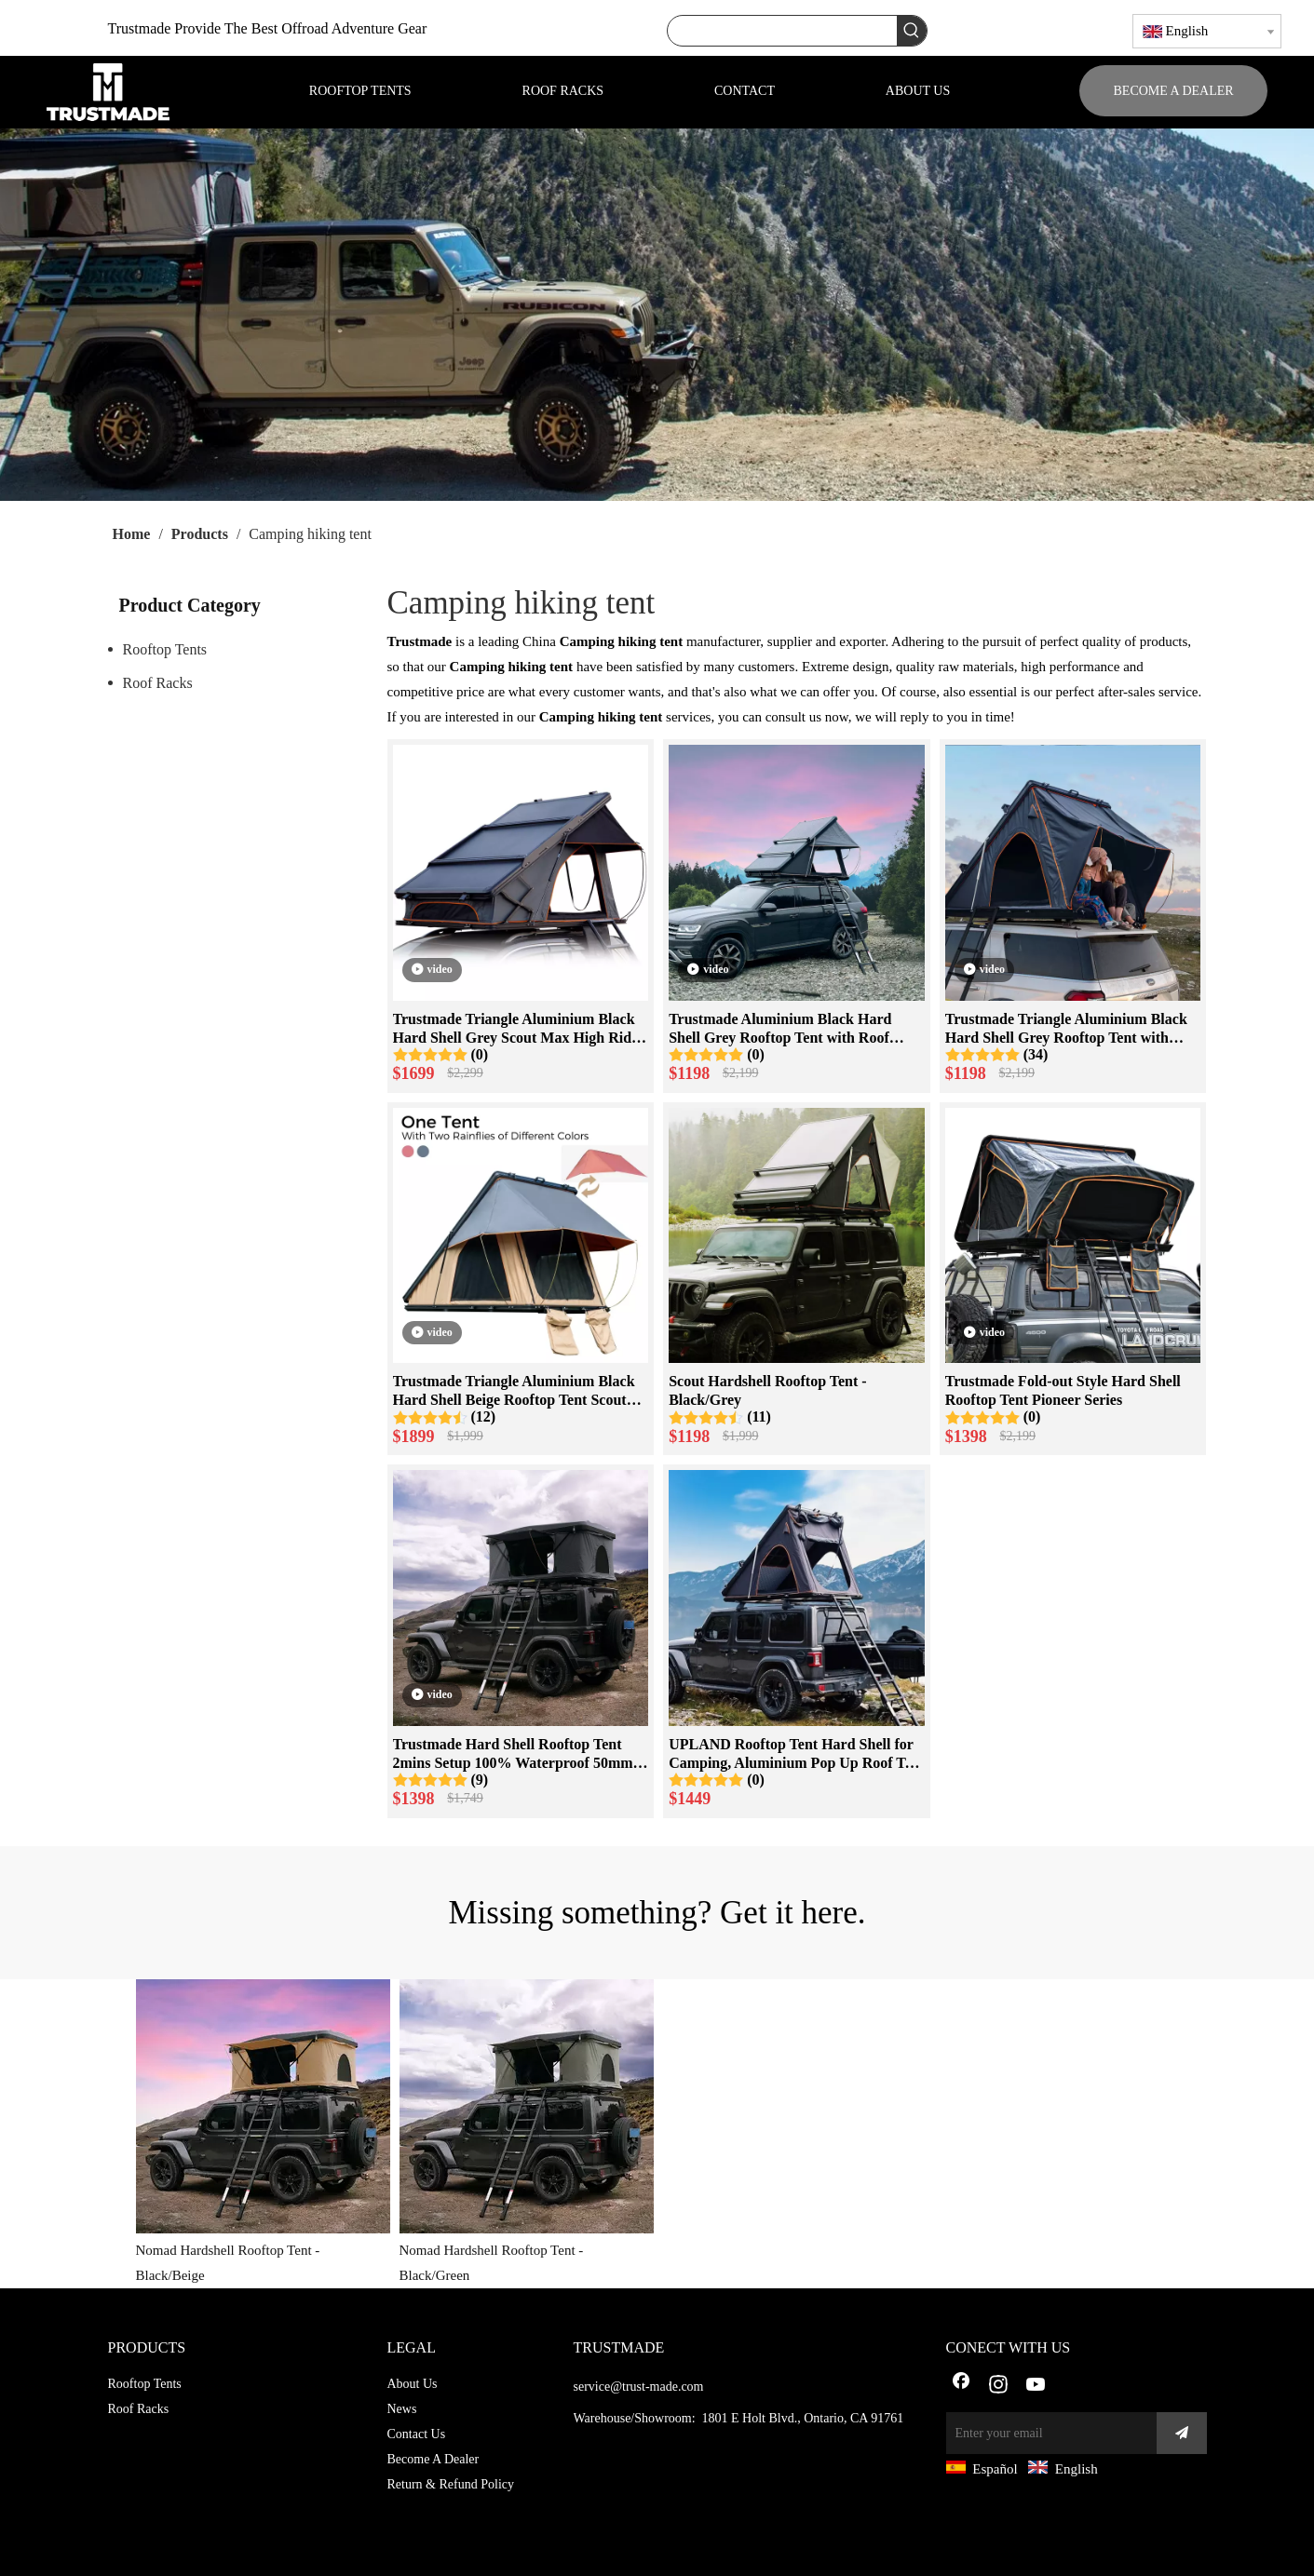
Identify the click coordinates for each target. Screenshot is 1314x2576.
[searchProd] (782, 31)
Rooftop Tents (165, 649)
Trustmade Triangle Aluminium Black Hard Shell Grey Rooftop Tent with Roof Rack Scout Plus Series (1066, 1029)
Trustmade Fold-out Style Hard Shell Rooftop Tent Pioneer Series (1063, 1390)
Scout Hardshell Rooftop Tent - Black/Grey (767, 1390)
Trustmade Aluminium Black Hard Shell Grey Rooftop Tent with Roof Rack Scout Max (780, 1029)
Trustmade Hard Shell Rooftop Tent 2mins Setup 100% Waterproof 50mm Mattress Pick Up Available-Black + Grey (513, 1754)
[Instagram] (998, 2386)
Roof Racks (158, 683)
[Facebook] (961, 2386)
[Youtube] (1036, 2386)
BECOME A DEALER (1174, 91)
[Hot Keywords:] (912, 31)
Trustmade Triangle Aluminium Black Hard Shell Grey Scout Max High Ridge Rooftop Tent (519, 1029)
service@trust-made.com (639, 2387)
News (402, 2409)
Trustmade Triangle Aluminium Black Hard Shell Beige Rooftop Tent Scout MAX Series (514, 1391)
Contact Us (416, 2434)
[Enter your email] (1046, 2433)
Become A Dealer (433, 2459)
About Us (412, 2384)
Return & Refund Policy (451, 2484)
